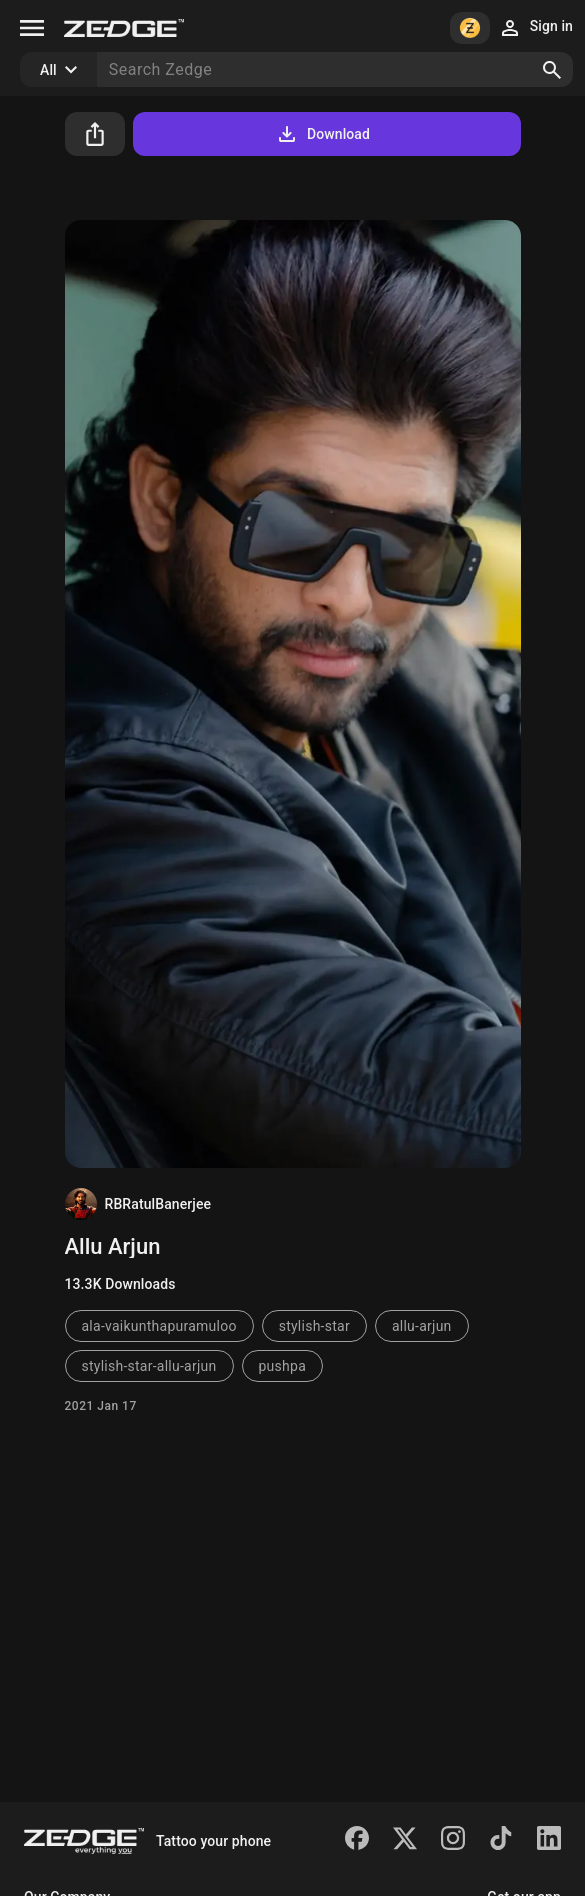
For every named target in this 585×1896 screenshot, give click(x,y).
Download (322, 134)
